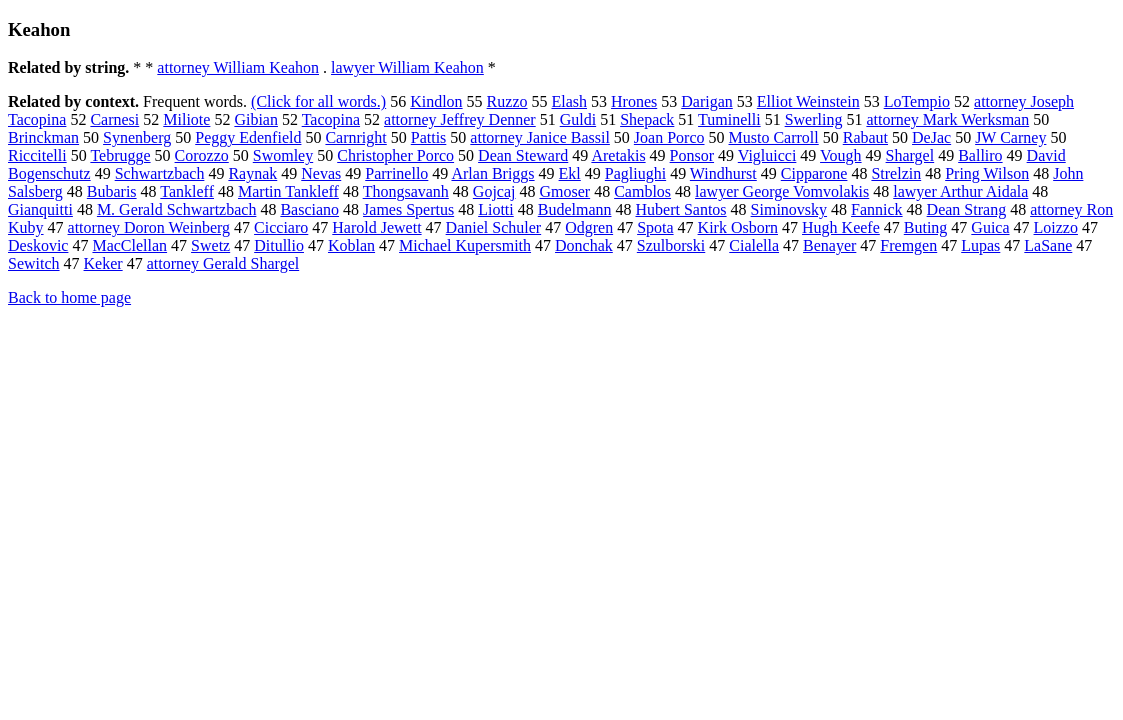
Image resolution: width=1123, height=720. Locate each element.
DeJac (931, 137)
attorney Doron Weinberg (149, 227)
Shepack (647, 119)
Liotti (496, 209)
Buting (926, 227)
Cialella (754, 245)
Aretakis (618, 155)
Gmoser (565, 191)
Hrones (634, 101)
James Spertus (408, 209)
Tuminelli (729, 119)
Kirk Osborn (738, 227)
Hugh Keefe (841, 227)
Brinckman (43, 137)
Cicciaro (281, 227)
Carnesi (114, 119)
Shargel (910, 155)
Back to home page (69, 297)
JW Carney (1010, 137)
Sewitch (34, 263)
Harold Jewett (376, 227)
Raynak (252, 173)
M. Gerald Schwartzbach (177, 209)
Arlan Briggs (492, 173)
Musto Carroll (774, 137)
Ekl (570, 173)
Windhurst (723, 173)
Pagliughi (635, 173)
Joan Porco (669, 137)
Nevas (321, 173)
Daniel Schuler (494, 227)
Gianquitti (40, 209)
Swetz (210, 245)
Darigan (707, 101)
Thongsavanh (406, 191)
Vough (841, 155)
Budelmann (575, 209)
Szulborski (671, 245)
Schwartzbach (160, 173)
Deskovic (38, 245)
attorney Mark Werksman (947, 119)
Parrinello (396, 173)
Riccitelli (37, 155)
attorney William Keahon (238, 67)
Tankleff (187, 191)
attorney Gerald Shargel (223, 263)
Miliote (186, 119)
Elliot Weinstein (808, 101)
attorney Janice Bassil (540, 137)
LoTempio (917, 101)
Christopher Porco (395, 155)
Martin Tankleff (288, 191)
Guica (990, 227)
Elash (569, 101)
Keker (103, 263)
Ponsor (692, 155)
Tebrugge (120, 155)
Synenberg (137, 137)
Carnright (355, 137)
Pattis (429, 137)
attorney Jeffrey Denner (460, 119)
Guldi (578, 119)
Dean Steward (523, 155)
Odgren (589, 227)
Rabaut (865, 137)
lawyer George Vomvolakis (782, 191)
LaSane (1048, 245)
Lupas (980, 245)
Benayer (829, 245)
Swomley (283, 155)
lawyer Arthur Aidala (960, 191)
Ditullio (279, 245)
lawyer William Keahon (407, 67)
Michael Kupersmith (465, 245)
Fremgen (908, 245)
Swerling (814, 119)
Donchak (584, 245)
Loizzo (1056, 227)
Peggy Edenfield (248, 137)
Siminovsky (789, 209)
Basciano (309, 209)
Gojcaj (494, 191)
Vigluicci (767, 155)
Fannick (877, 209)
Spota (655, 227)
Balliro (980, 155)
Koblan (351, 245)
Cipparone (814, 173)
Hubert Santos (680, 209)
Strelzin (896, 173)
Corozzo (202, 155)
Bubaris (112, 191)
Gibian (256, 119)
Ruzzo (507, 101)
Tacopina (331, 119)
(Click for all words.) (318, 101)
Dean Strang (967, 209)
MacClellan (129, 245)
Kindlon (436, 101)
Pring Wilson (987, 173)
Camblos (642, 191)
